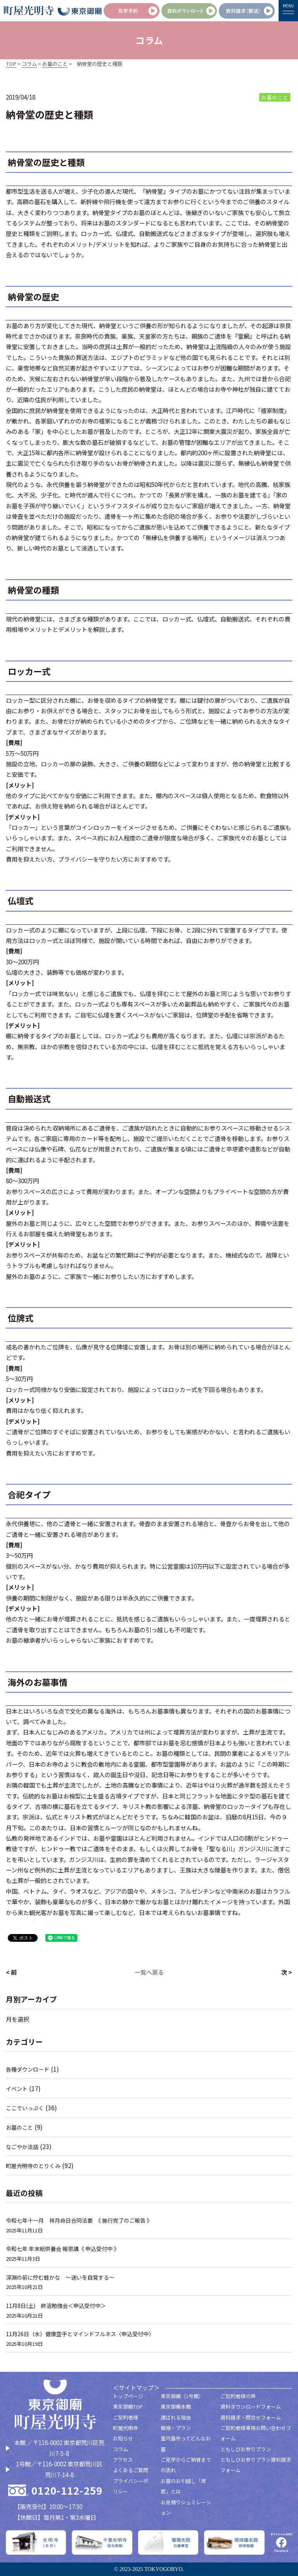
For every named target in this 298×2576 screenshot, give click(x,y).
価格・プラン (176, 2427)
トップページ (128, 2396)
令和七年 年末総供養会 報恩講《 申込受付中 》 (66, 2248)
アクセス (123, 2459)
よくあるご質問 (130, 2470)
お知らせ (123, 2438)
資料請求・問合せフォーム (250, 2417)
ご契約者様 (125, 2417)
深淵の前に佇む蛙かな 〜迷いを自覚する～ (64, 2277)
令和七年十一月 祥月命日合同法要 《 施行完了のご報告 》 (84, 2220)
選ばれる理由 (176, 2417)
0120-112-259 (67, 2490)
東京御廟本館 (176, 2406)
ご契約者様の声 (238, 2396)
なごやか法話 (23, 2146)
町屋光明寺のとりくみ (35, 2165)
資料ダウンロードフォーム (250, 2406)
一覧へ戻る (149, 1972)
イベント (17, 2088)
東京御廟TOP (128, 2406)
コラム (120, 2449)
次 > (286, 1972)
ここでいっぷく (26, 2108)
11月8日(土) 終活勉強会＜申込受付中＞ (59, 2305)
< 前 (11, 1972)
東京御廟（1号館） (182, 2396)
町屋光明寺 (125, 2427)
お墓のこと (20, 2127)
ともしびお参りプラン (245, 2449)
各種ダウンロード (29, 2069)
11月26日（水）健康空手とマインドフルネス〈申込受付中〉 (85, 2334)
